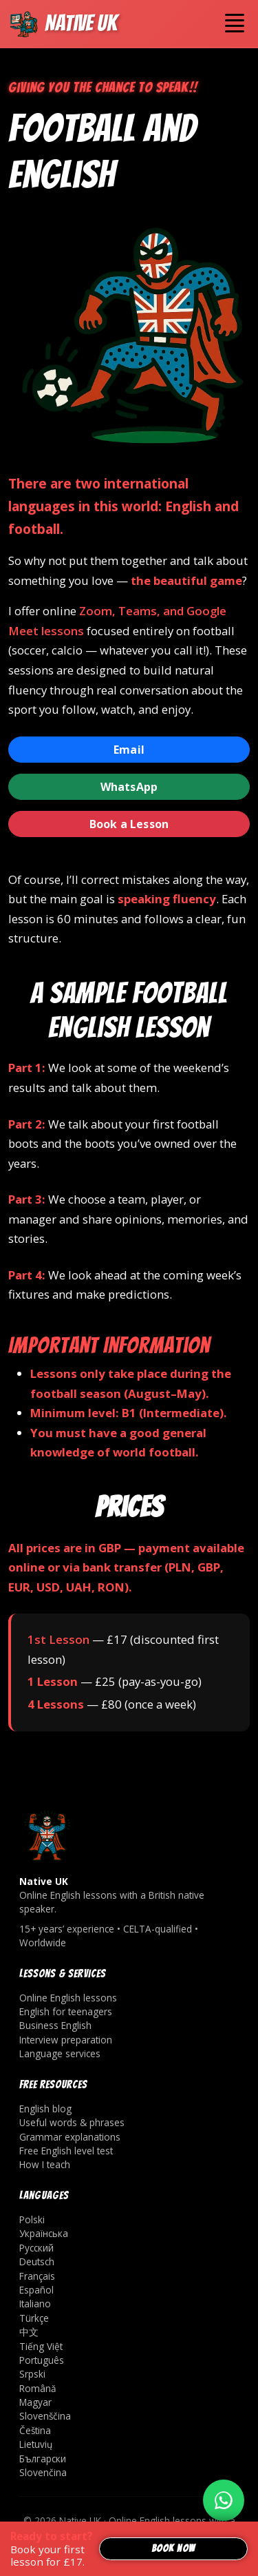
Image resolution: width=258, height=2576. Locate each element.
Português (41, 2360)
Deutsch (36, 2261)
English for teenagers (65, 2011)
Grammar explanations (69, 2136)
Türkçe (34, 2318)
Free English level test (66, 2150)
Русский (36, 2247)
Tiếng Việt (41, 2346)
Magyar (35, 2402)
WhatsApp (129, 786)
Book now (173, 2548)
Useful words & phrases (72, 2122)
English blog (45, 2108)
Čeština (35, 2430)
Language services (59, 2053)
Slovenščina (45, 2415)
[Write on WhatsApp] (223, 2500)
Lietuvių (35, 2444)
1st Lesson (58, 1639)
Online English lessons (68, 1997)
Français (37, 2276)
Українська (43, 2233)
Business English (55, 2025)
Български (42, 2458)
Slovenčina (43, 2472)
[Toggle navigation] (234, 23)
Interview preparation (65, 2039)
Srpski (32, 2373)
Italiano (35, 2303)
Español (36, 2289)
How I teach (44, 2164)
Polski (32, 2219)
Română (37, 2388)
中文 (29, 2331)
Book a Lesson (129, 824)
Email (129, 749)
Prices (129, 1507)
